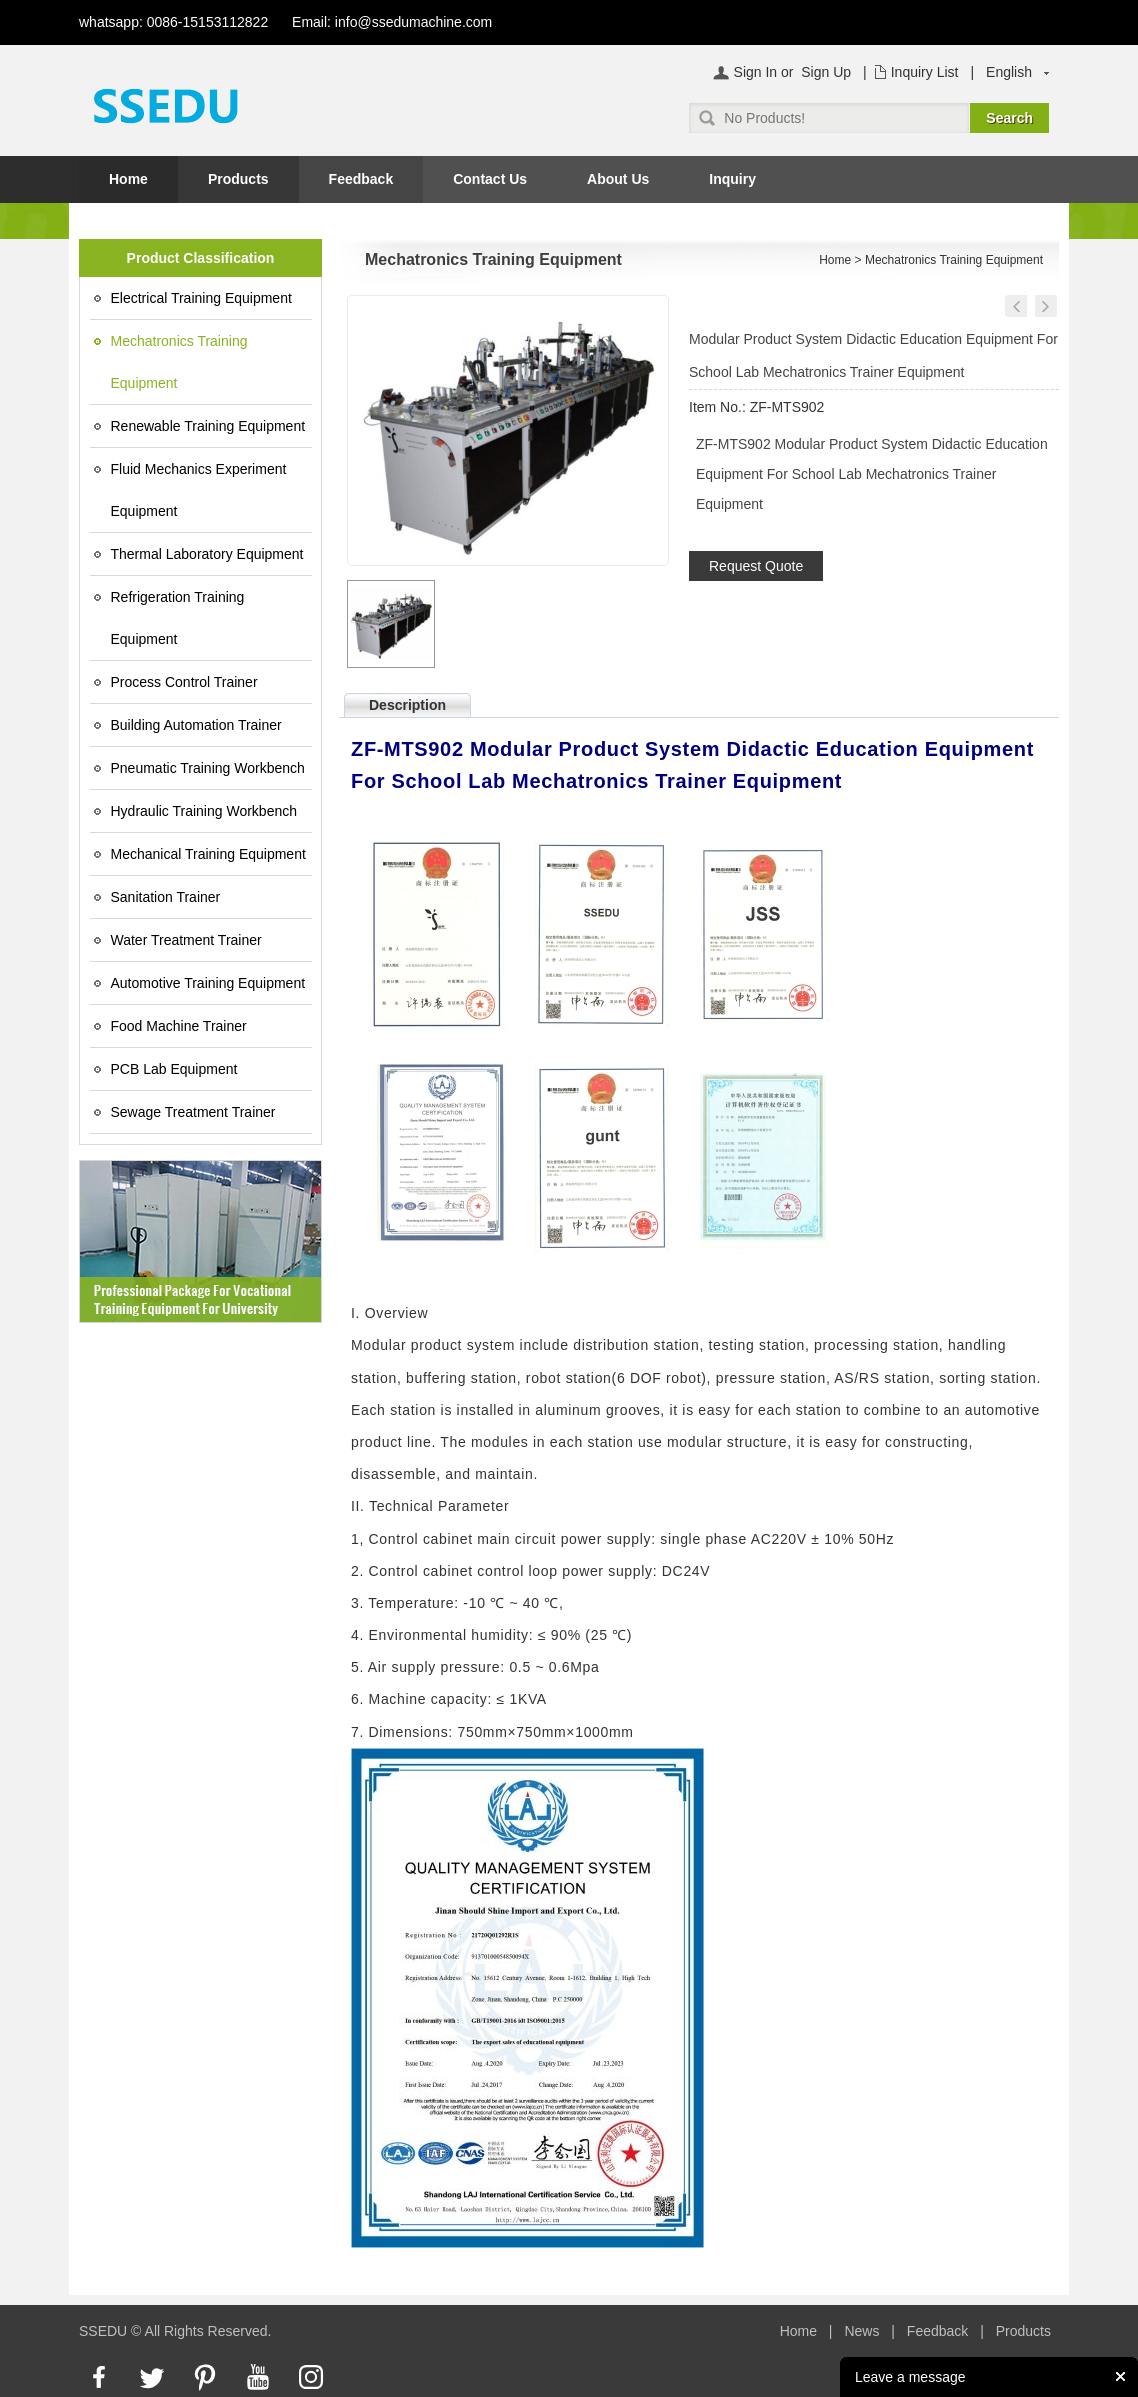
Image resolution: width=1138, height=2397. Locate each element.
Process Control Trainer (184, 682)
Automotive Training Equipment (208, 983)
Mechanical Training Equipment (208, 854)
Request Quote (756, 566)
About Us (618, 179)
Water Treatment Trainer (186, 940)
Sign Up (826, 72)
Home (128, 179)
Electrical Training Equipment (201, 298)
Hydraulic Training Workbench (204, 811)
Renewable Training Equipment (208, 426)
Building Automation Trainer (196, 725)
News (861, 2331)
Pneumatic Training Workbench (208, 768)
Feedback (361, 179)
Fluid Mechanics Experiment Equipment (199, 490)
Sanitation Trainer (166, 897)
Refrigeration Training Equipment (178, 618)
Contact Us (490, 179)
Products (238, 179)
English (1009, 72)
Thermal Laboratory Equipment (207, 554)
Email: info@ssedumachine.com (392, 22)
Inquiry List (925, 72)
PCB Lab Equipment (174, 1069)
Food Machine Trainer (179, 1026)
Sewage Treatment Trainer (193, 1112)
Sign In (756, 72)
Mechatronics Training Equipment (179, 362)
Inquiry (732, 179)
